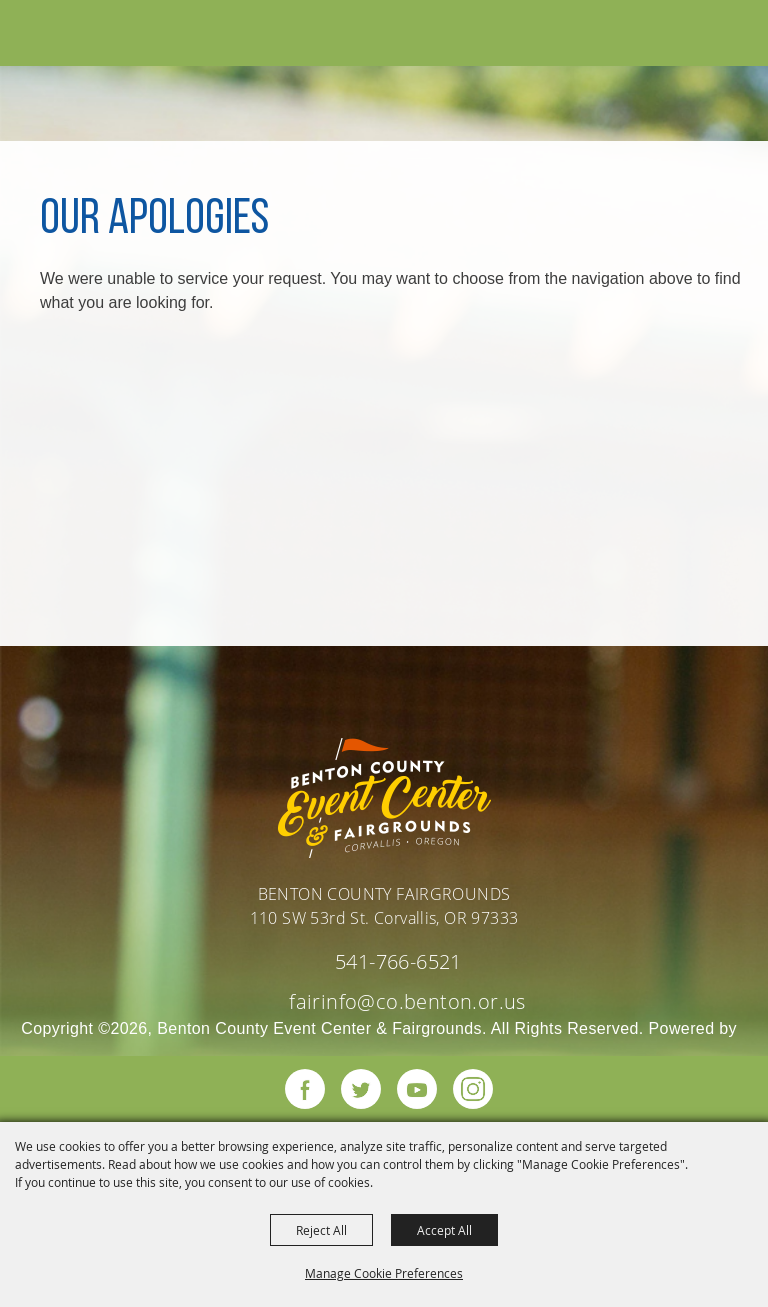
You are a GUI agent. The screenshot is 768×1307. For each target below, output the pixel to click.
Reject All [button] (321, 1230)
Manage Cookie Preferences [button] (384, 1273)
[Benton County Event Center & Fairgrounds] (61, 36)
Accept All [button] (444, 1230)
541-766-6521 (398, 961)
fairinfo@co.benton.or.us (407, 1001)
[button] (701, 34)
